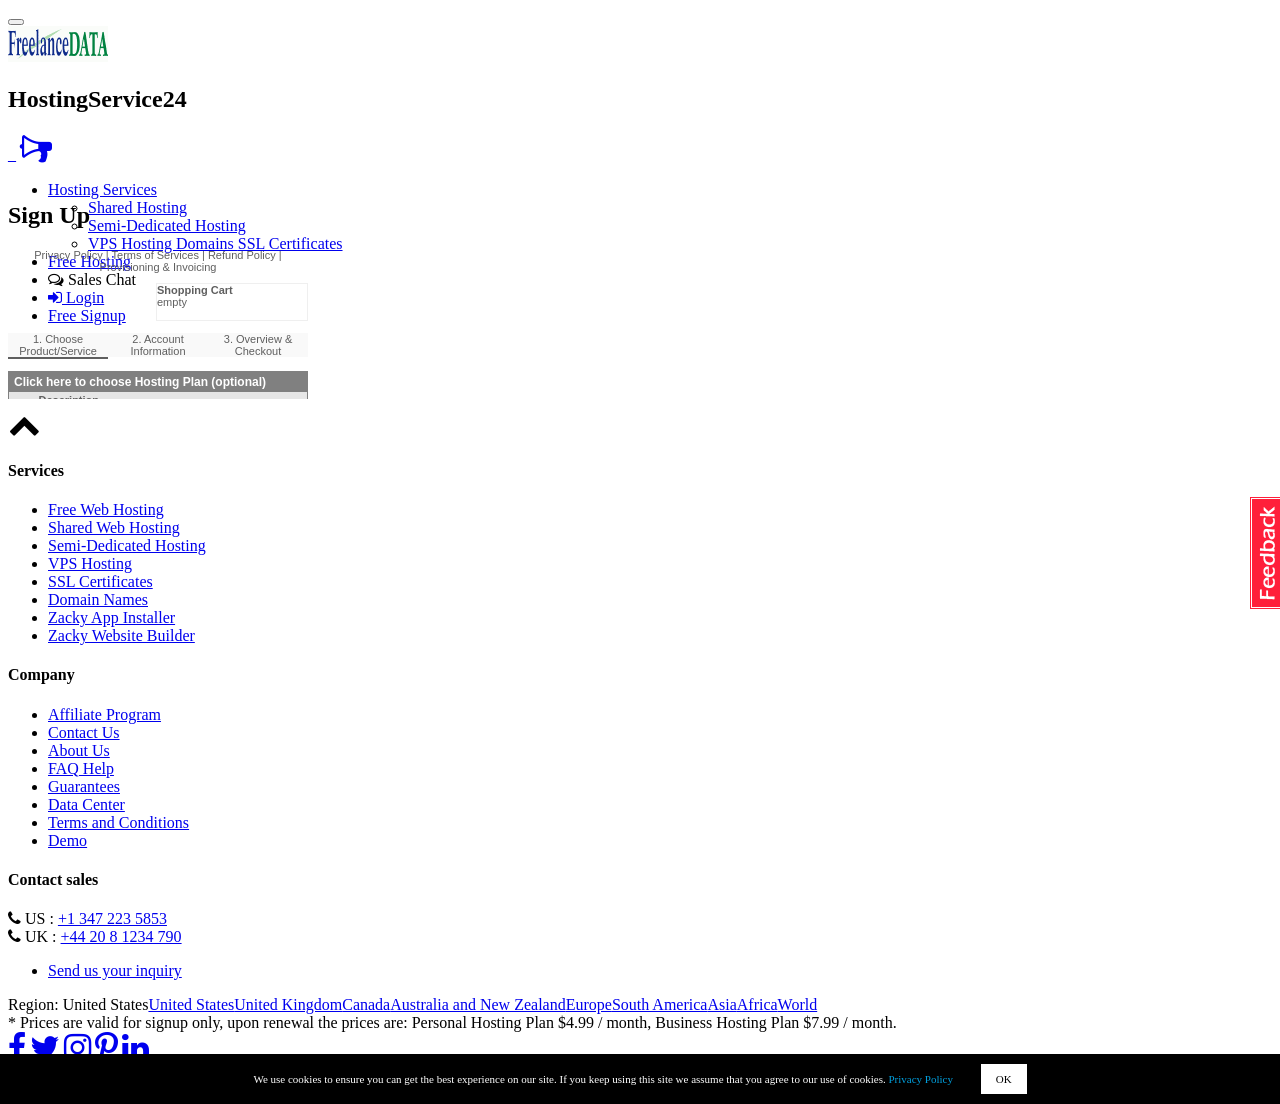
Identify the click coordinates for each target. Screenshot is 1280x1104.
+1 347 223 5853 (112, 918)
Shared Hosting (137, 207)
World (798, 1004)
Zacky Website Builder (121, 635)
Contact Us (84, 732)
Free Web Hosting (106, 509)
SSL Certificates (290, 243)
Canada (366, 1004)
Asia (721, 1004)
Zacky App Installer (111, 617)
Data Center (86, 804)
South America (660, 1004)
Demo (67, 840)
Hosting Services (102, 189)
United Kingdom (288, 1004)
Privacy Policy (921, 1079)
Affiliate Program (104, 714)
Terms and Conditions (118, 822)
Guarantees (84, 786)
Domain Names (98, 599)
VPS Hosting (132, 243)
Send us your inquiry (115, 970)
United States (191, 1004)
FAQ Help (81, 768)
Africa (757, 1004)
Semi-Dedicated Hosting (167, 225)
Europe (589, 1004)
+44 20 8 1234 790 (121, 936)
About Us (79, 750)
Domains (207, 243)
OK (1004, 1079)
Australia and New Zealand (477, 1004)
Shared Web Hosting (114, 527)
